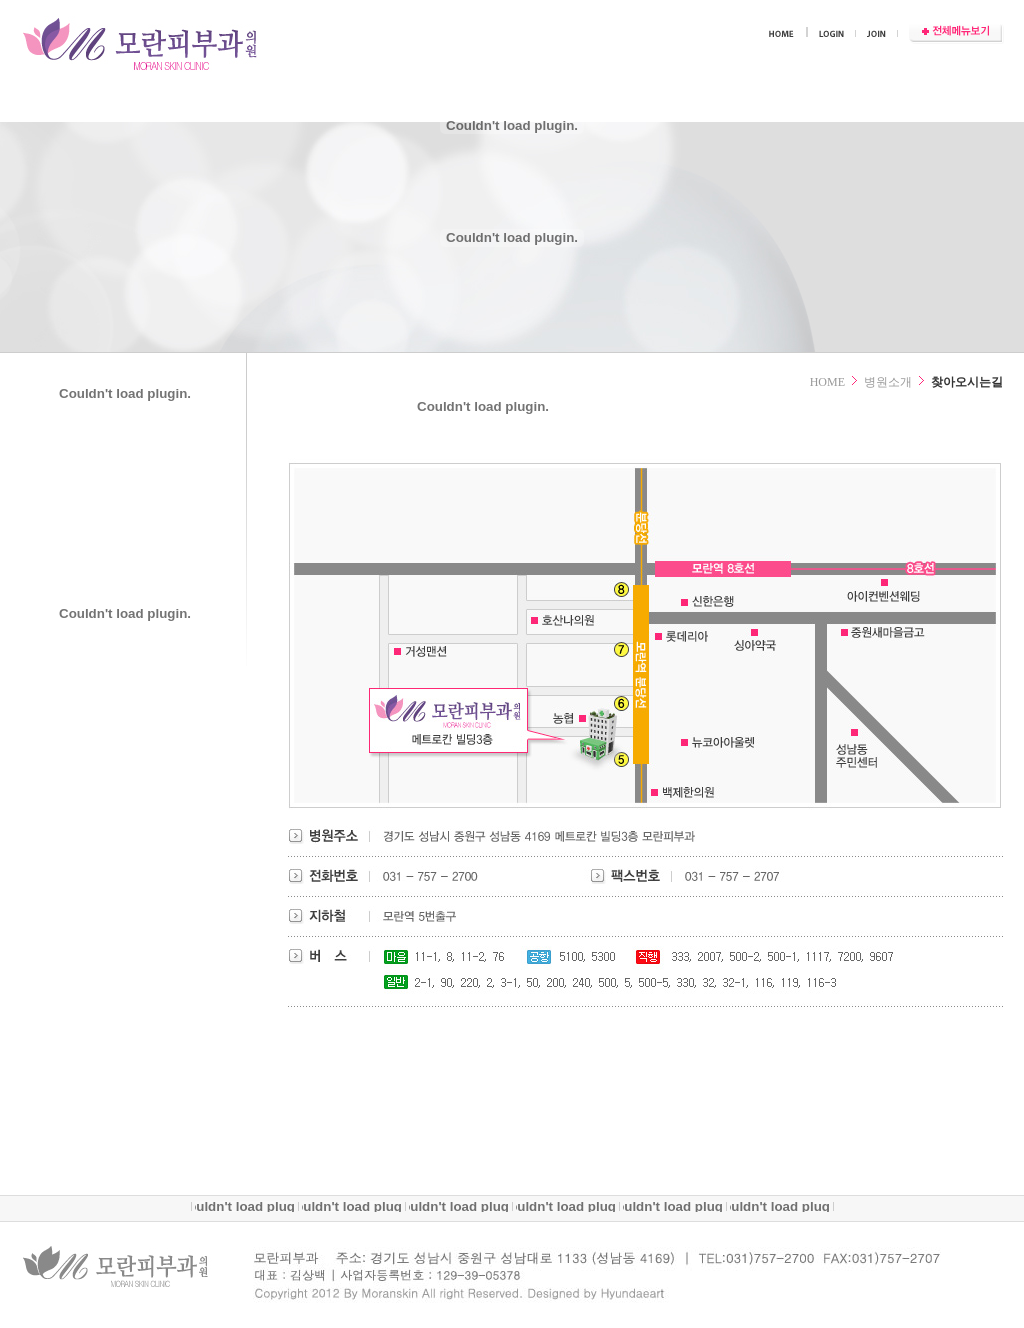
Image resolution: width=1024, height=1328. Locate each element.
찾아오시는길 (967, 382)
